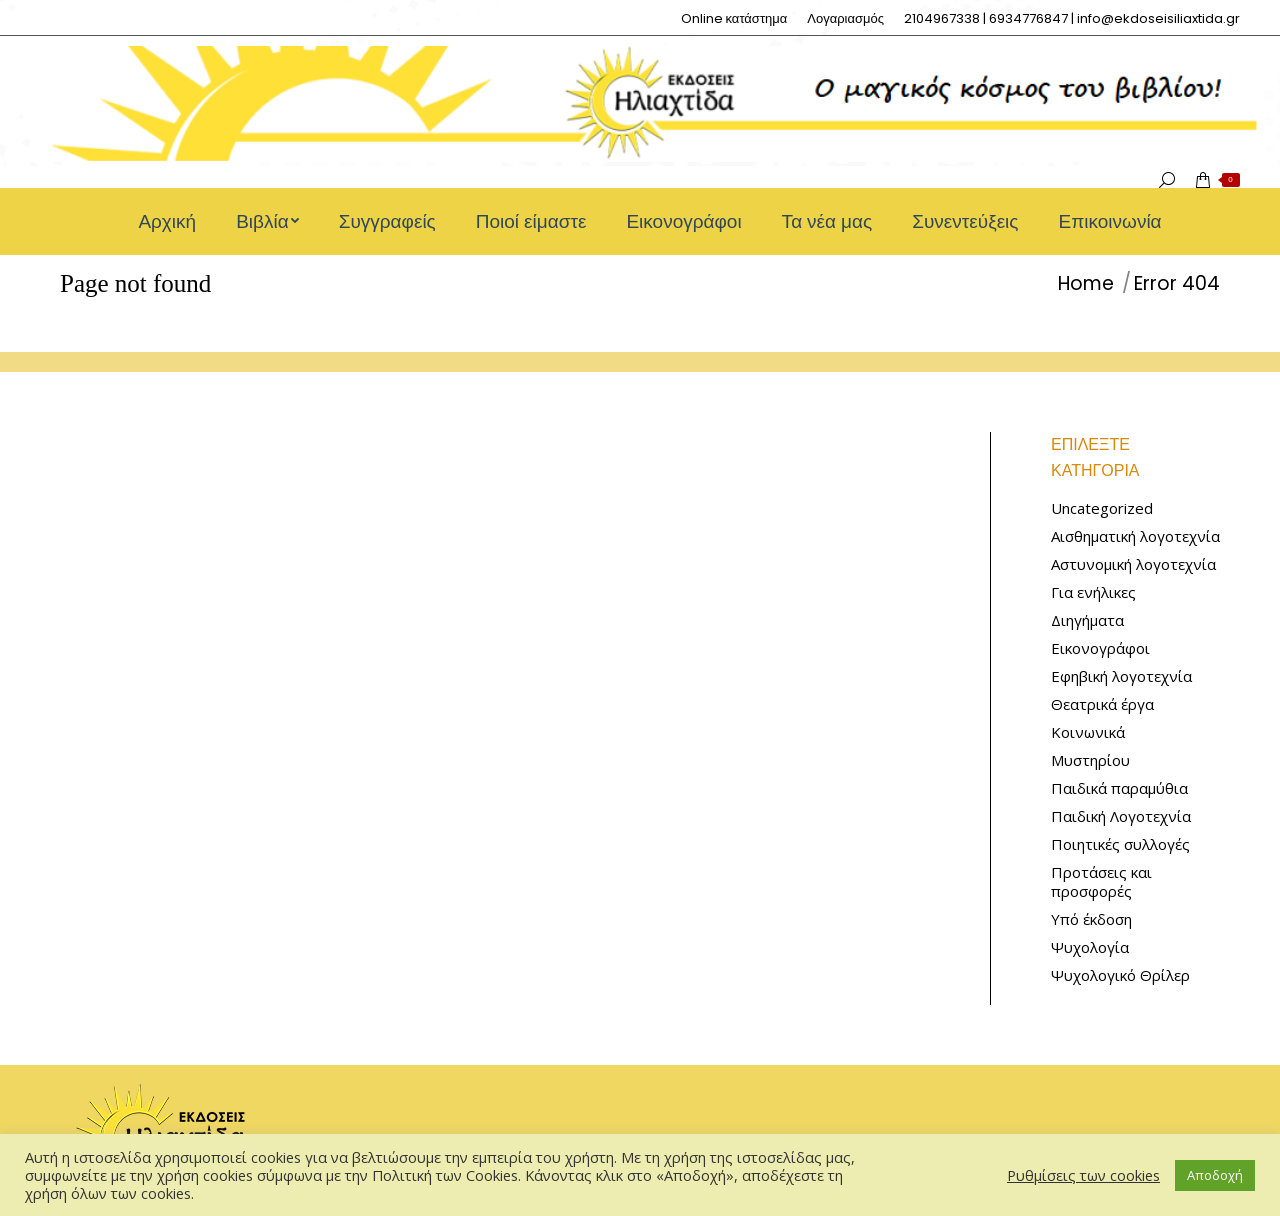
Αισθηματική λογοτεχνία (1135, 536)
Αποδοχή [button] (1215, 1175)
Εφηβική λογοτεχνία (1121, 676)
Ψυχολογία (1090, 947)
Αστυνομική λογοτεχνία (1133, 564)
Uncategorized (1102, 508)
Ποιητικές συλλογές (1120, 844)
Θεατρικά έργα (1102, 704)
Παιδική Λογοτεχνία (1121, 816)
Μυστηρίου (1090, 760)
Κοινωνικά (1088, 732)
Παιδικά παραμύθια (1119, 788)
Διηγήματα (1087, 620)
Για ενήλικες (1093, 592)
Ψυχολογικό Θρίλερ (1120, 975)
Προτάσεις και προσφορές (1101, 882)
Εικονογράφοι (1100, 648)
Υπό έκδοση (1091, 919)
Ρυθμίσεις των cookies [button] (1083, 1175)
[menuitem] (734, 18)
